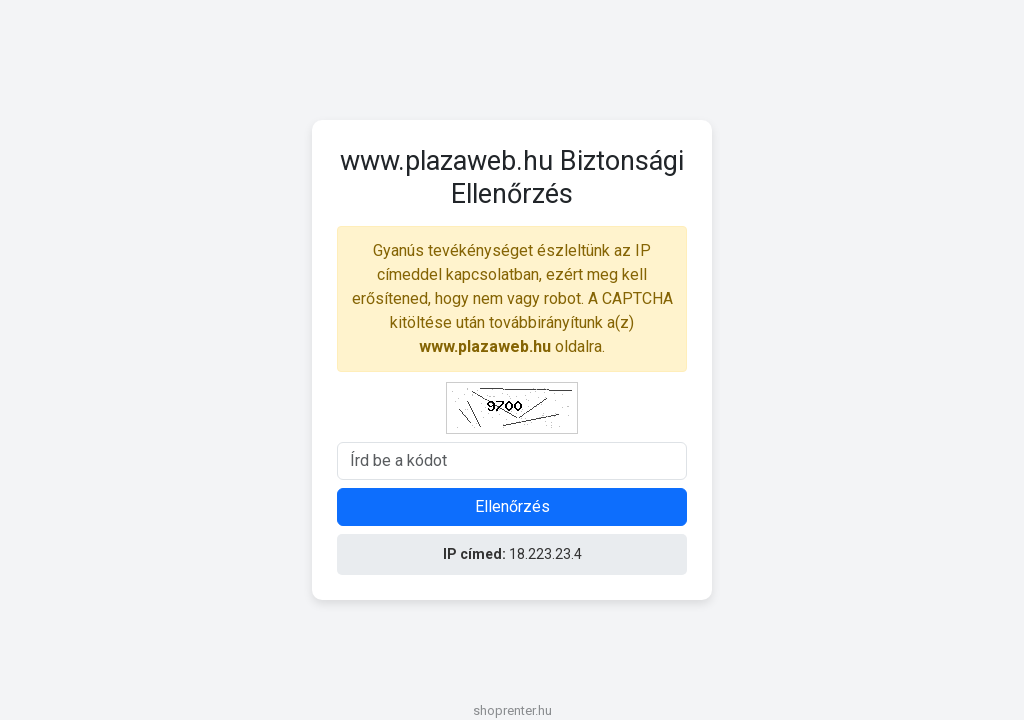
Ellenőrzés (512, 506)
